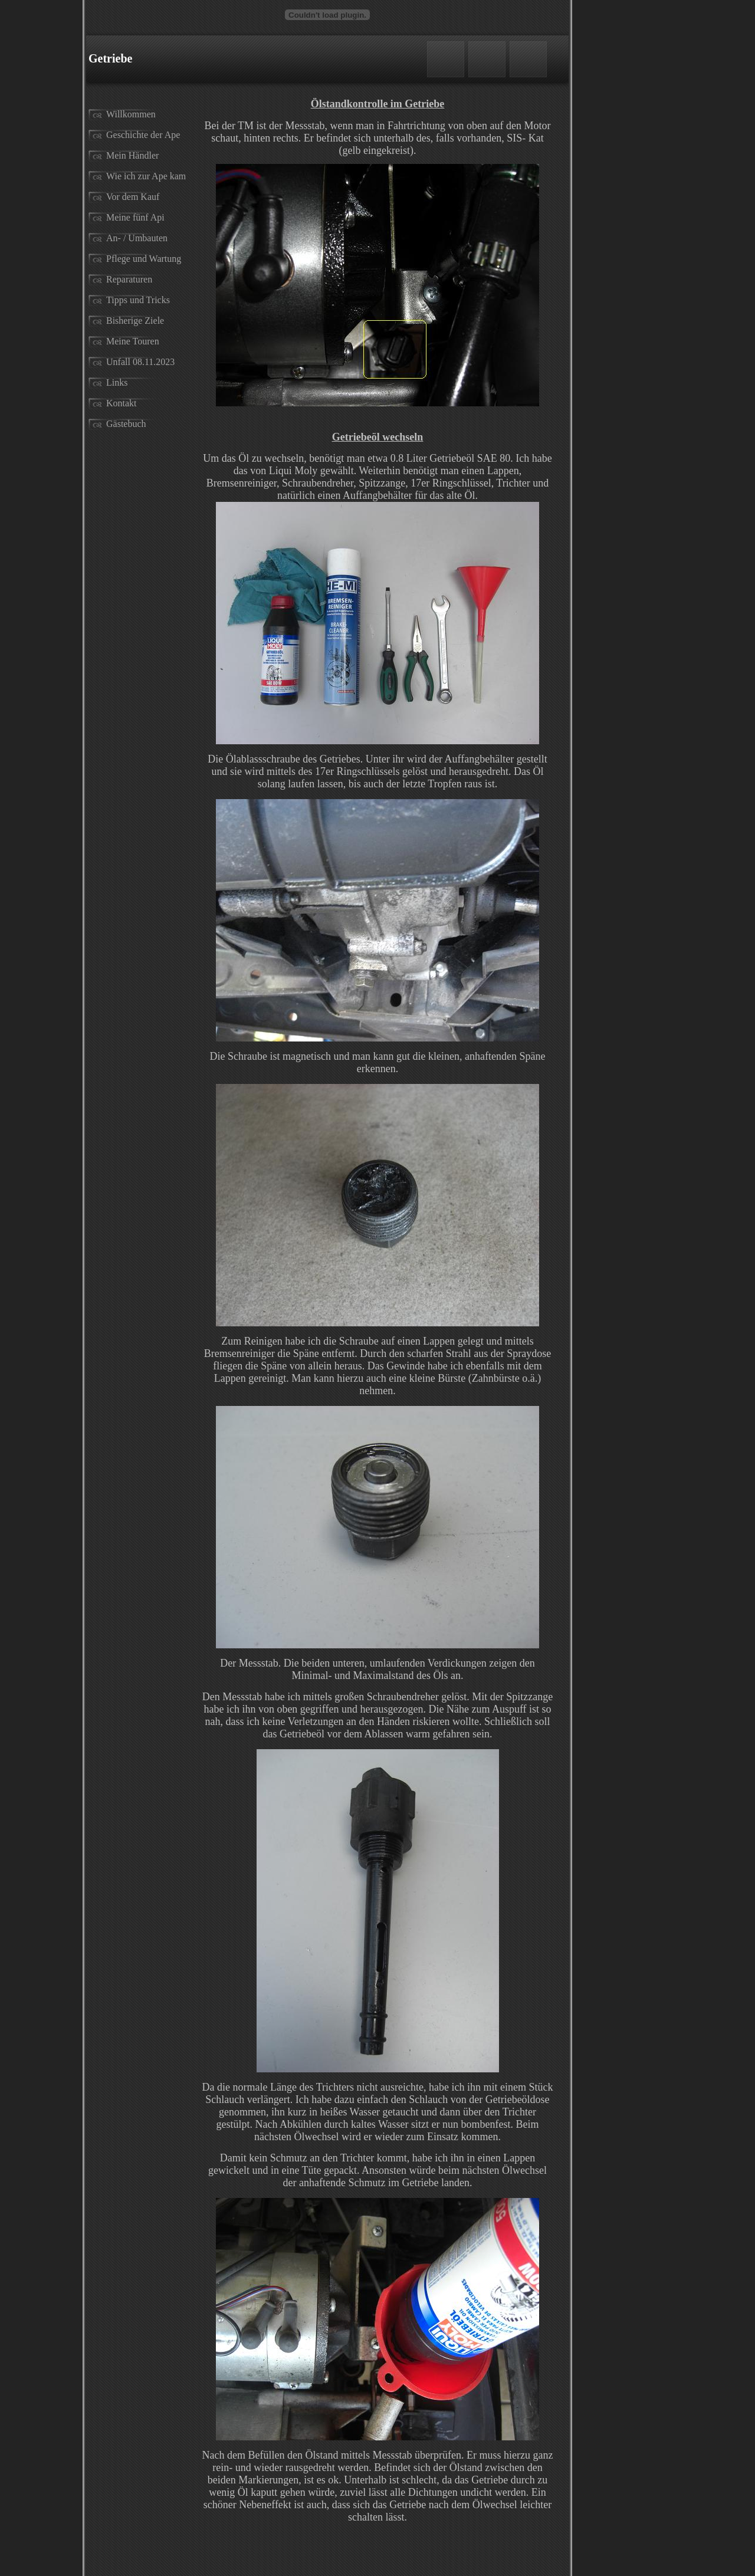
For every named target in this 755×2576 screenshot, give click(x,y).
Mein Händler (132, 155)
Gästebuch (126, 424)
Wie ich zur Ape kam (146, 176)
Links (116, 382)
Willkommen (131, 114)
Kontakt (121, 403)
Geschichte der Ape (143, 135)
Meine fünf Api (135, 217)
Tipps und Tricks (138, 300)
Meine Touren (132, 341)
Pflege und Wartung (143, 259)
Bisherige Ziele (135, 321)
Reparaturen (129, 279)
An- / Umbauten (137, 238)
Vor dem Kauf (132, 197)
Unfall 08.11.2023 (140, 362)
